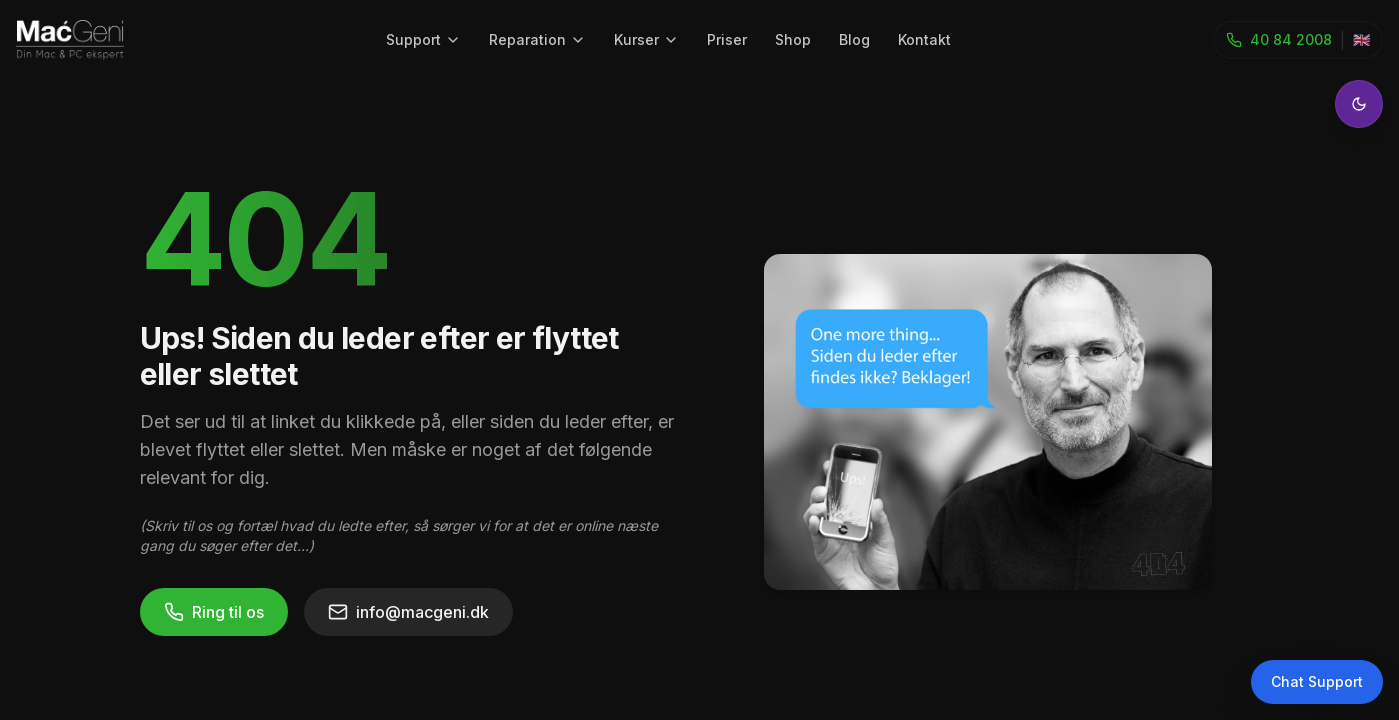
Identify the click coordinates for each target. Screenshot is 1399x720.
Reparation (537, 39)
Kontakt (924, 39)
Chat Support (1317, 681)
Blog (854, 39)
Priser (727, 39)
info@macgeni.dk (408, 612)
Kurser (646, 39)
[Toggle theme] (1359, 104)
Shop (793, 39)
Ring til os (214, 612)
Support (423, 39)
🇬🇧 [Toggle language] (1361, 39)
